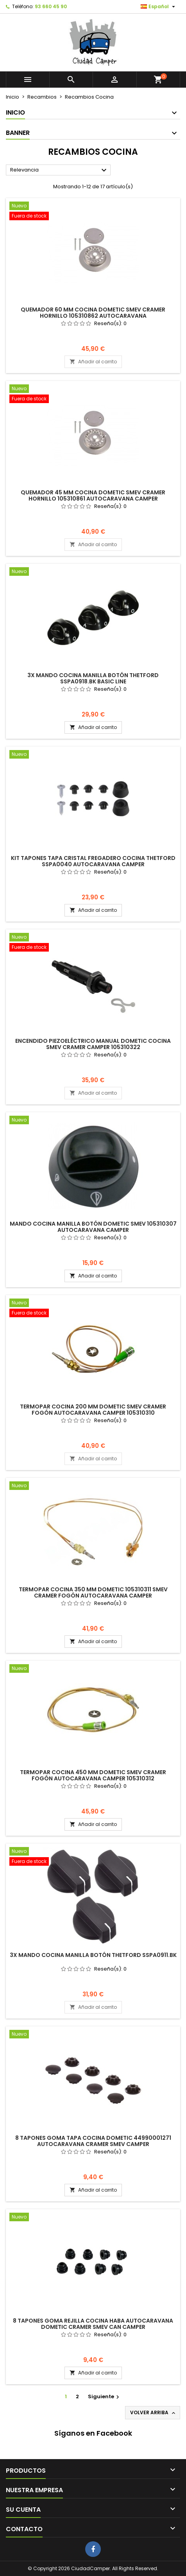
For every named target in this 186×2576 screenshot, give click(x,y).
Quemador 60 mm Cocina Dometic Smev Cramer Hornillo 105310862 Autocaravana (93, 313)
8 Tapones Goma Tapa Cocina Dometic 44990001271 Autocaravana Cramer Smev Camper (93, 2141)
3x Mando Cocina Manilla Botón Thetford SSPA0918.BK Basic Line (93, 678)
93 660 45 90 (51, 6)
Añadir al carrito (93, 361)
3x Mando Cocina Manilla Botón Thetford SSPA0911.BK (93, 1955)
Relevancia (59, 170)
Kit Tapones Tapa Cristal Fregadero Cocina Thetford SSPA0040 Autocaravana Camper (93, 861)
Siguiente (104, 2396)
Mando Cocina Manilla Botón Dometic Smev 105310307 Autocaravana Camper (93, 1227)
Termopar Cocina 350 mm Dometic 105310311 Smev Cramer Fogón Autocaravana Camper (93, 1592)
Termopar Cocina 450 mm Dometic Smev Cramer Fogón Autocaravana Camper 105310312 (93, 1775)
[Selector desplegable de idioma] (159, 6)
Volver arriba (153, 2412)
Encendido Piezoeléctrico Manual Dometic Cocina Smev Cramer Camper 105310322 (93, 1044)
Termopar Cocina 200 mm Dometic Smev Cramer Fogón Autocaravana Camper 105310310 (93, 1410)
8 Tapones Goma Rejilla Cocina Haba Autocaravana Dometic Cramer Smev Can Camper (93, 2324)
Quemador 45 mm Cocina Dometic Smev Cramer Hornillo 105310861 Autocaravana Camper (93, 495)
